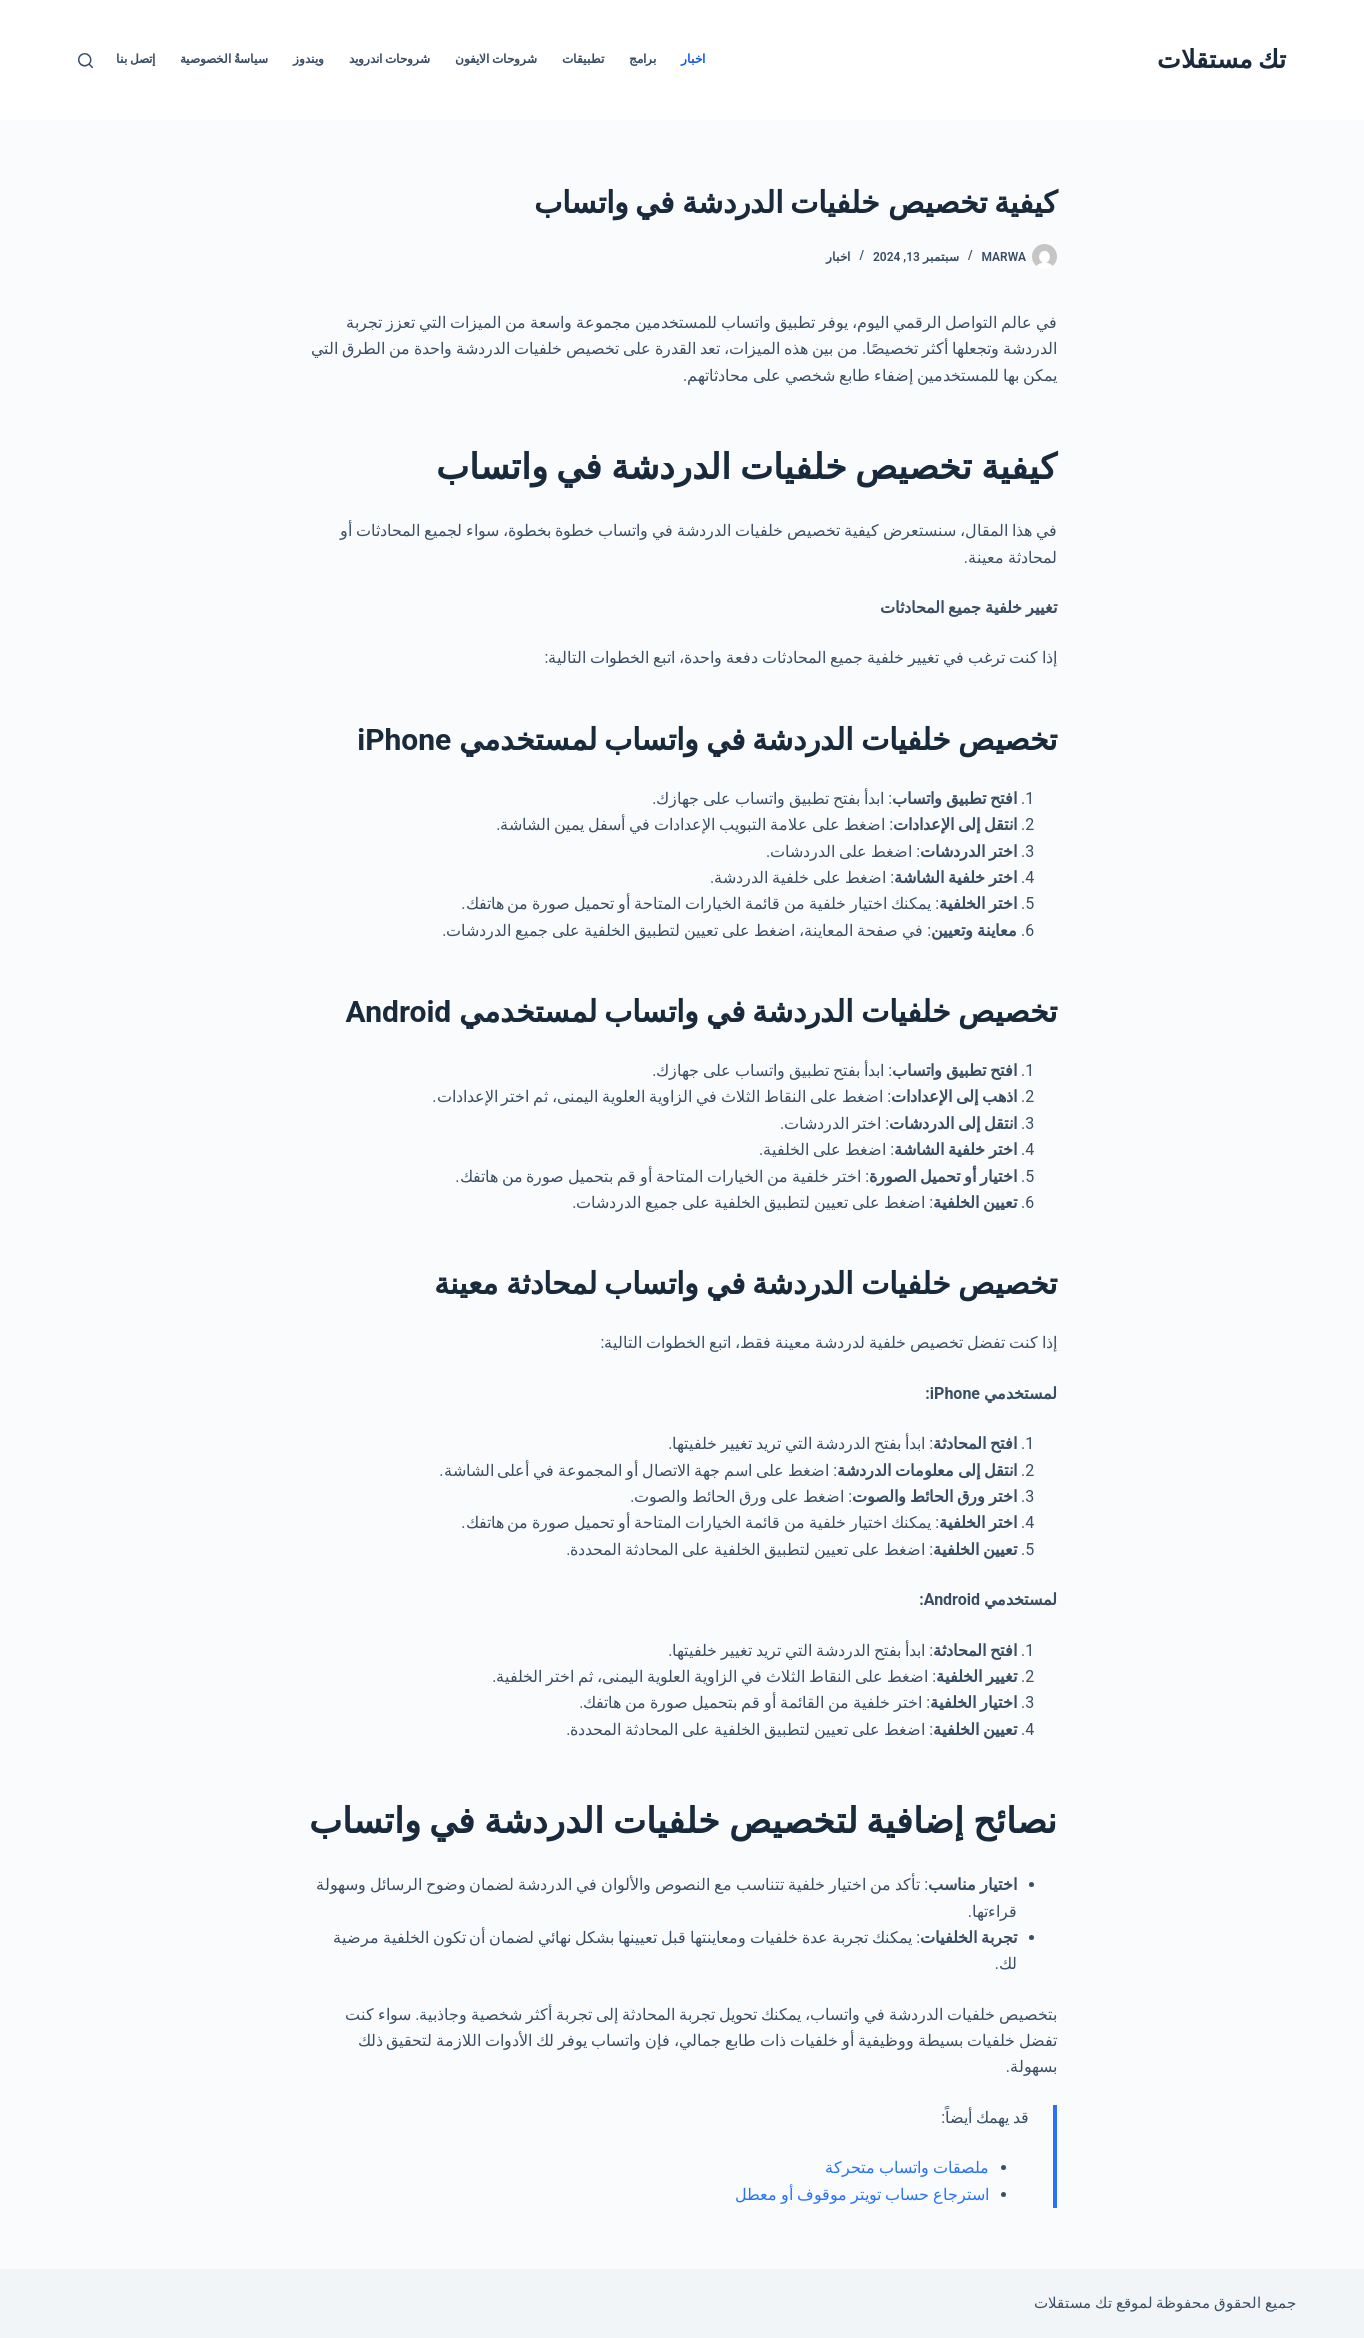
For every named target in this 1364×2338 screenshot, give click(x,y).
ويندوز (308, 59)
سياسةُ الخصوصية (224, 59)
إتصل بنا (135, 59)
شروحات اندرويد (389, 59)
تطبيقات (583, 59)
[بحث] (85, 60)
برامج (642, 59)
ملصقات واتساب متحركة (907, 2167)
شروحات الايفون (496, 59)
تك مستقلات (1221, 59)
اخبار (693, 59)
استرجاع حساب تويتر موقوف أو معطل (862, 2194)
